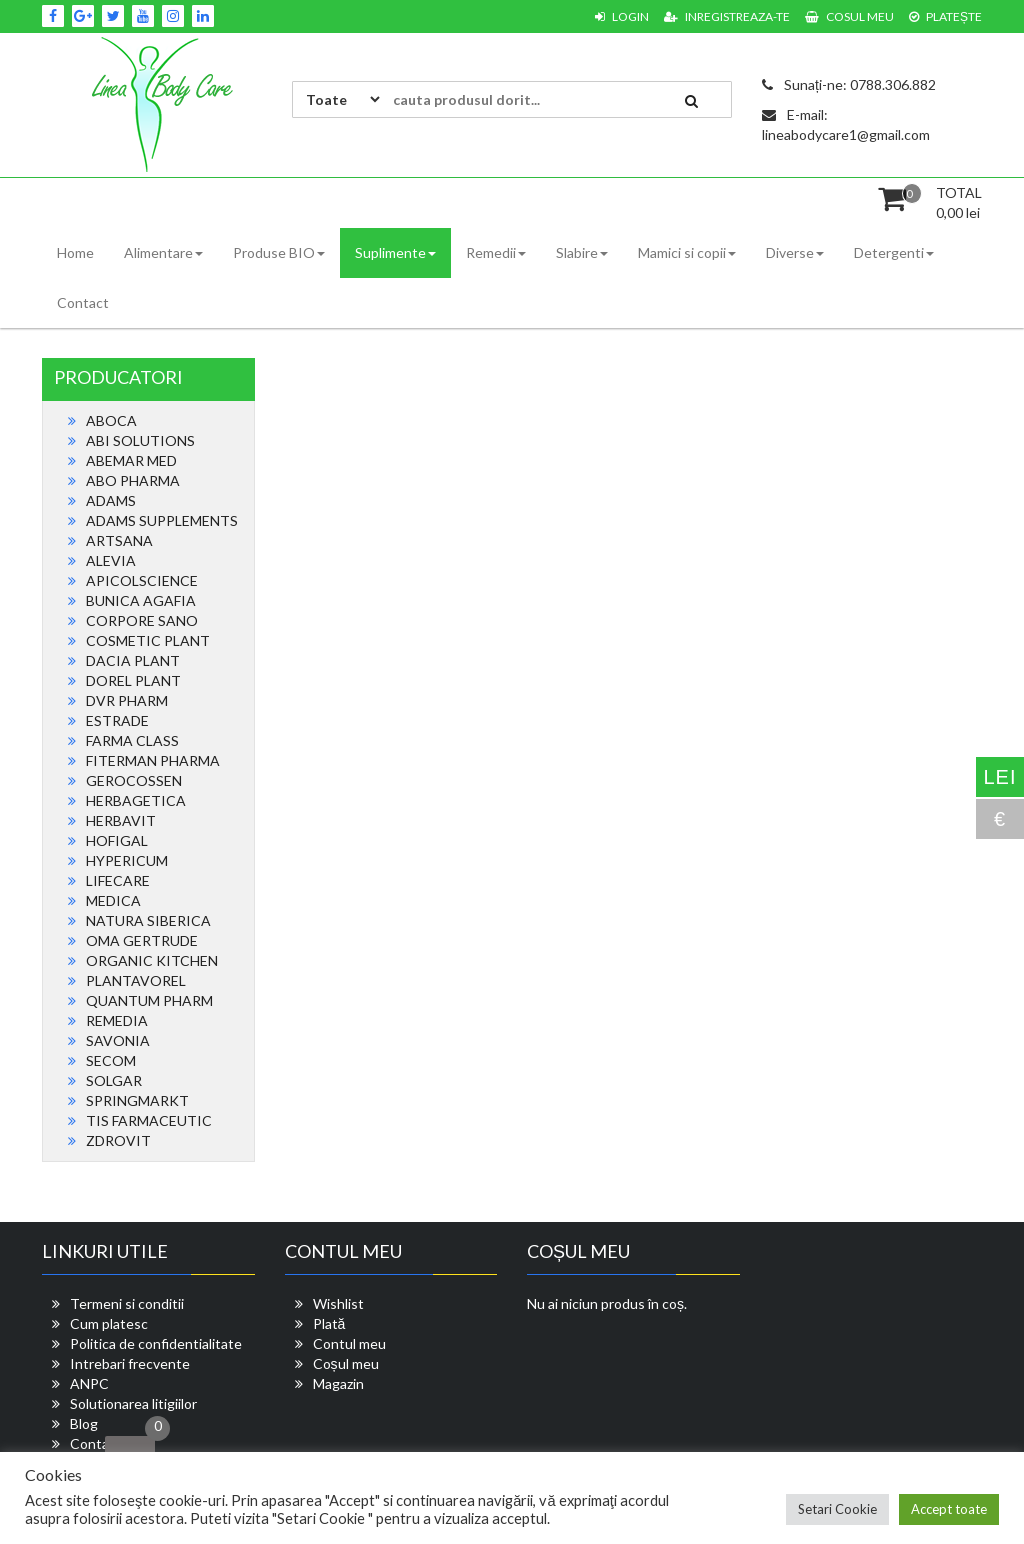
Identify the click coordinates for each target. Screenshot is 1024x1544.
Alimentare (163, 252)
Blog (84, 1423)
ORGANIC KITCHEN (152, 960)
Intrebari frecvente (130, 1363)
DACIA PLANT (133, 660)
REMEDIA (117, 1020)
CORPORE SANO (142, 620)
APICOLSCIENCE (142, 580)
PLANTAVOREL (136, 980)
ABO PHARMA (133, 480)
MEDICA (113, 900)
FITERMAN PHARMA (153, 760)
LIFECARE (118, 880)
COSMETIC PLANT (148, 640)
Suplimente (395, 252)
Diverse (795, 252)
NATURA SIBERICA (148, 920)
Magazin (338, 1383)
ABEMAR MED (131, 460)
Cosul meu (849, 16)
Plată (329, 1323)
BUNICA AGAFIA (141, 600)
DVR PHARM (127, 700)
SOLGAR (114, 1080)
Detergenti (894, 252)
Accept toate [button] (949, 1509)
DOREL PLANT (133, 680)
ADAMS (111, 500)
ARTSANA (119, 540)
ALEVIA (111, 560)
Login (622, 16)
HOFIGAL (117, 840)
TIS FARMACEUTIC (149, 1120)
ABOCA (111, 420)
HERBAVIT (121, 820)
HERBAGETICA (136, 800)
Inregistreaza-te (727, 16)
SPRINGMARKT (137, 1100)
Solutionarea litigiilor (133, 1403)
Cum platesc (109, 1323)
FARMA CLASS (132, 740)
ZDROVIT (118, 1140)
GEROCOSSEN (134, 780)
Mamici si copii (687, 252)
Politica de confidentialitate (156, 1343)
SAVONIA (118, 1040)
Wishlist (338, 1303)
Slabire (582, 252)
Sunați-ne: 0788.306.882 (849, 84)
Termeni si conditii (127, 1303)
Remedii (496, 252)
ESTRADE (117, 720)
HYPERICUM (127, 860)
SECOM (111, 1060)
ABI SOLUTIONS (140, 440)
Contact (83, 302)
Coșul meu (346, 1363)
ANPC (89, 1383)
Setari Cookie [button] (837, 1509)
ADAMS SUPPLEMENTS (162, 520)
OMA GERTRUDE (142, 940)
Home (75, 252)
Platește (945, 16)
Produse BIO (279, 252)
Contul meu (349, 1343)
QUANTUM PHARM (149, 1000)
